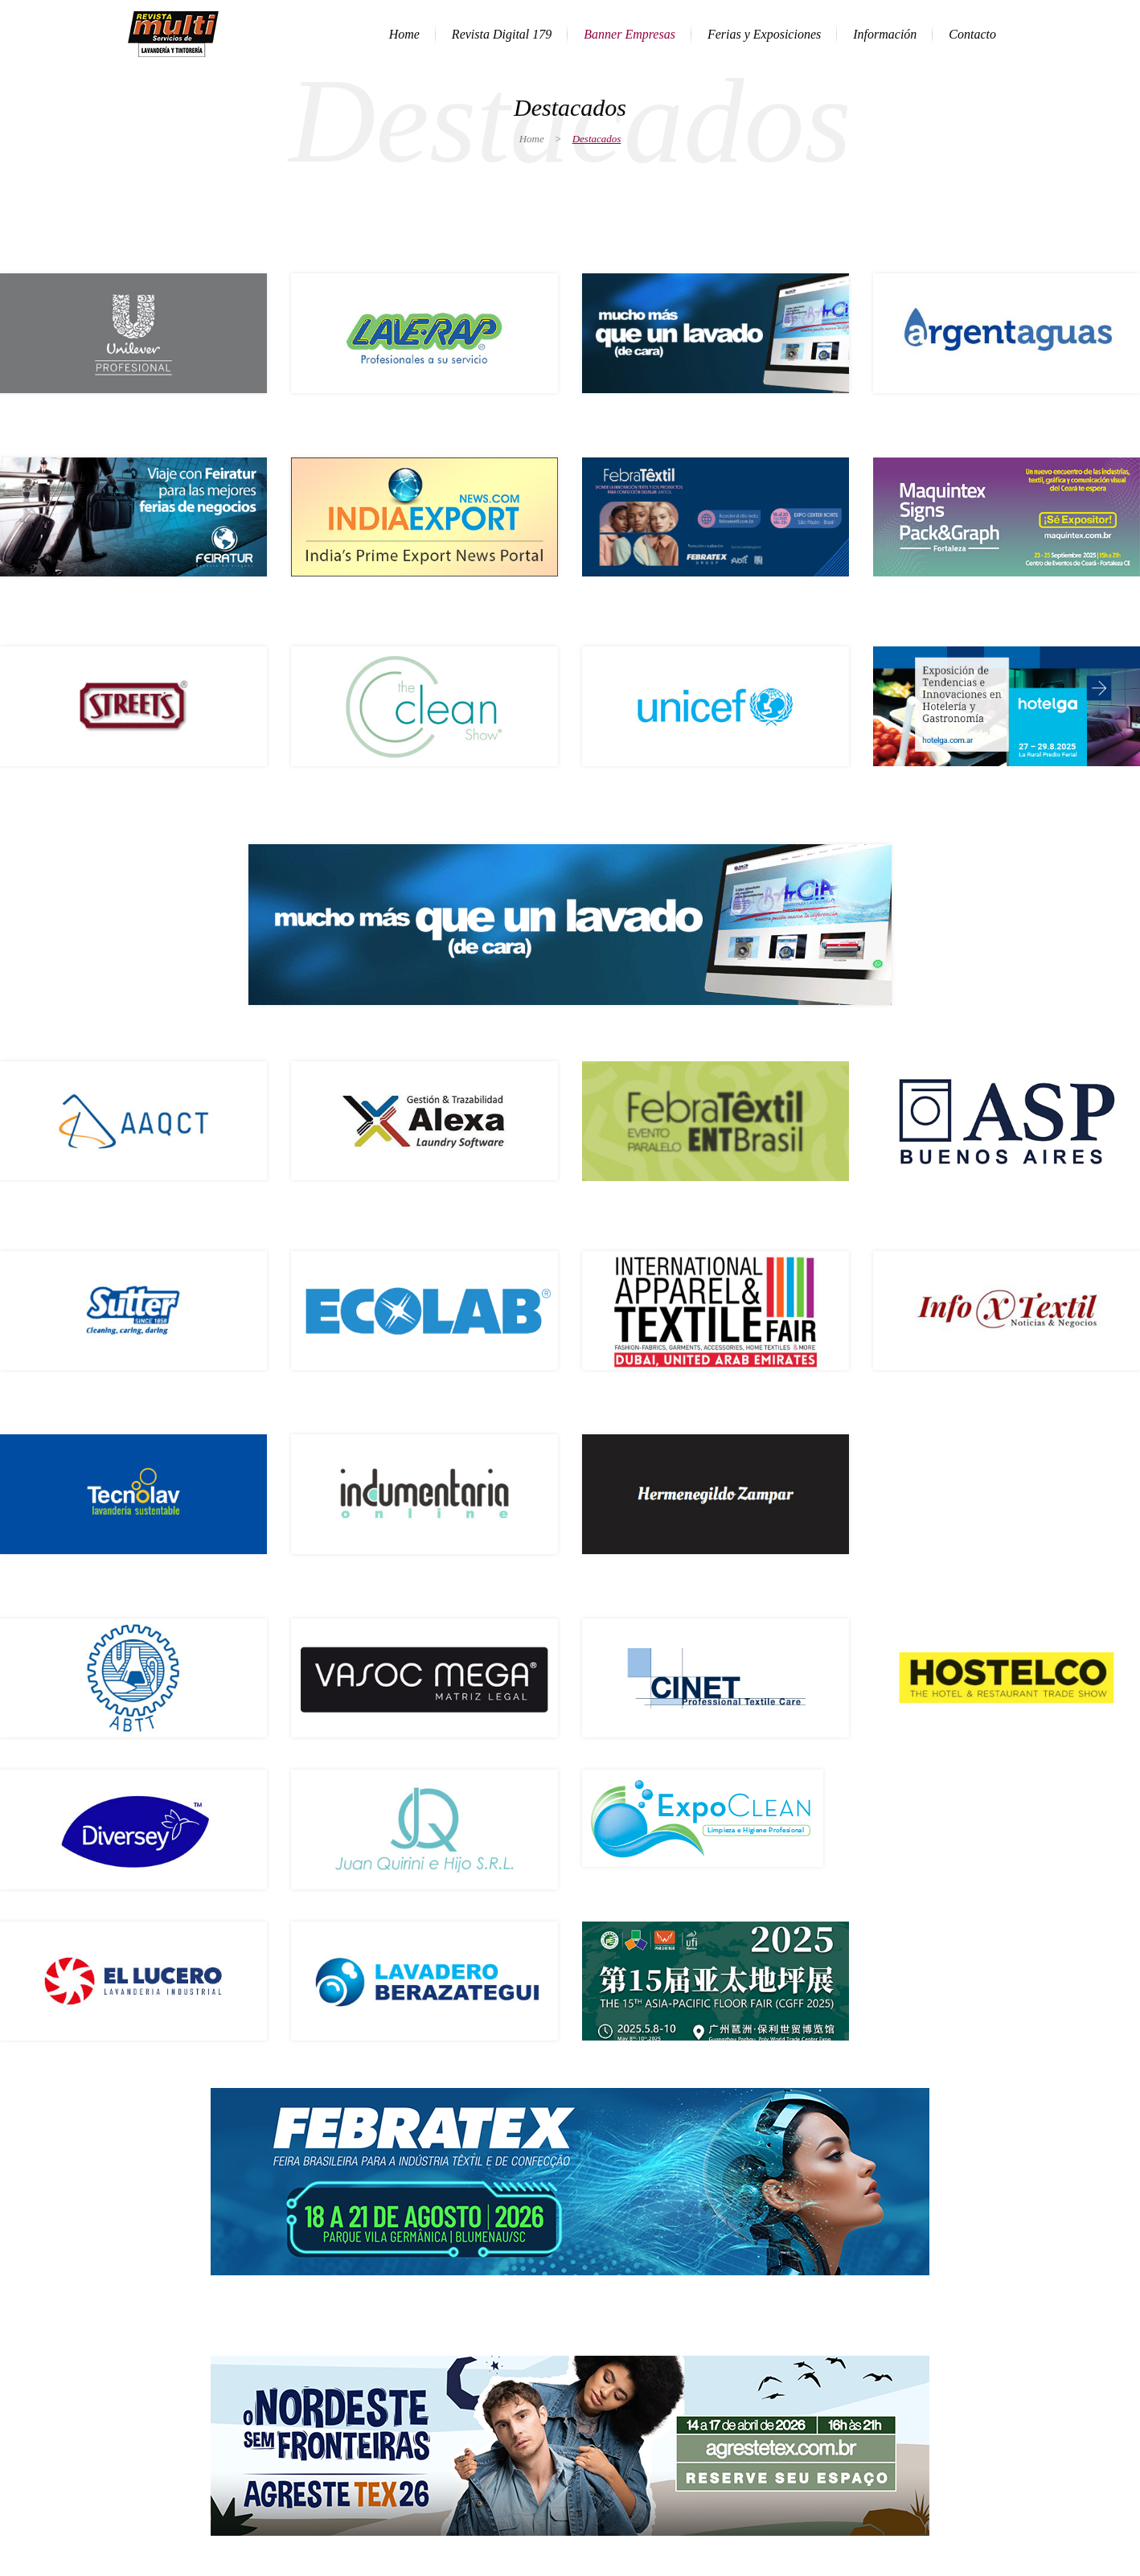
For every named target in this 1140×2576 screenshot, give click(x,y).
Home (531, 139)
